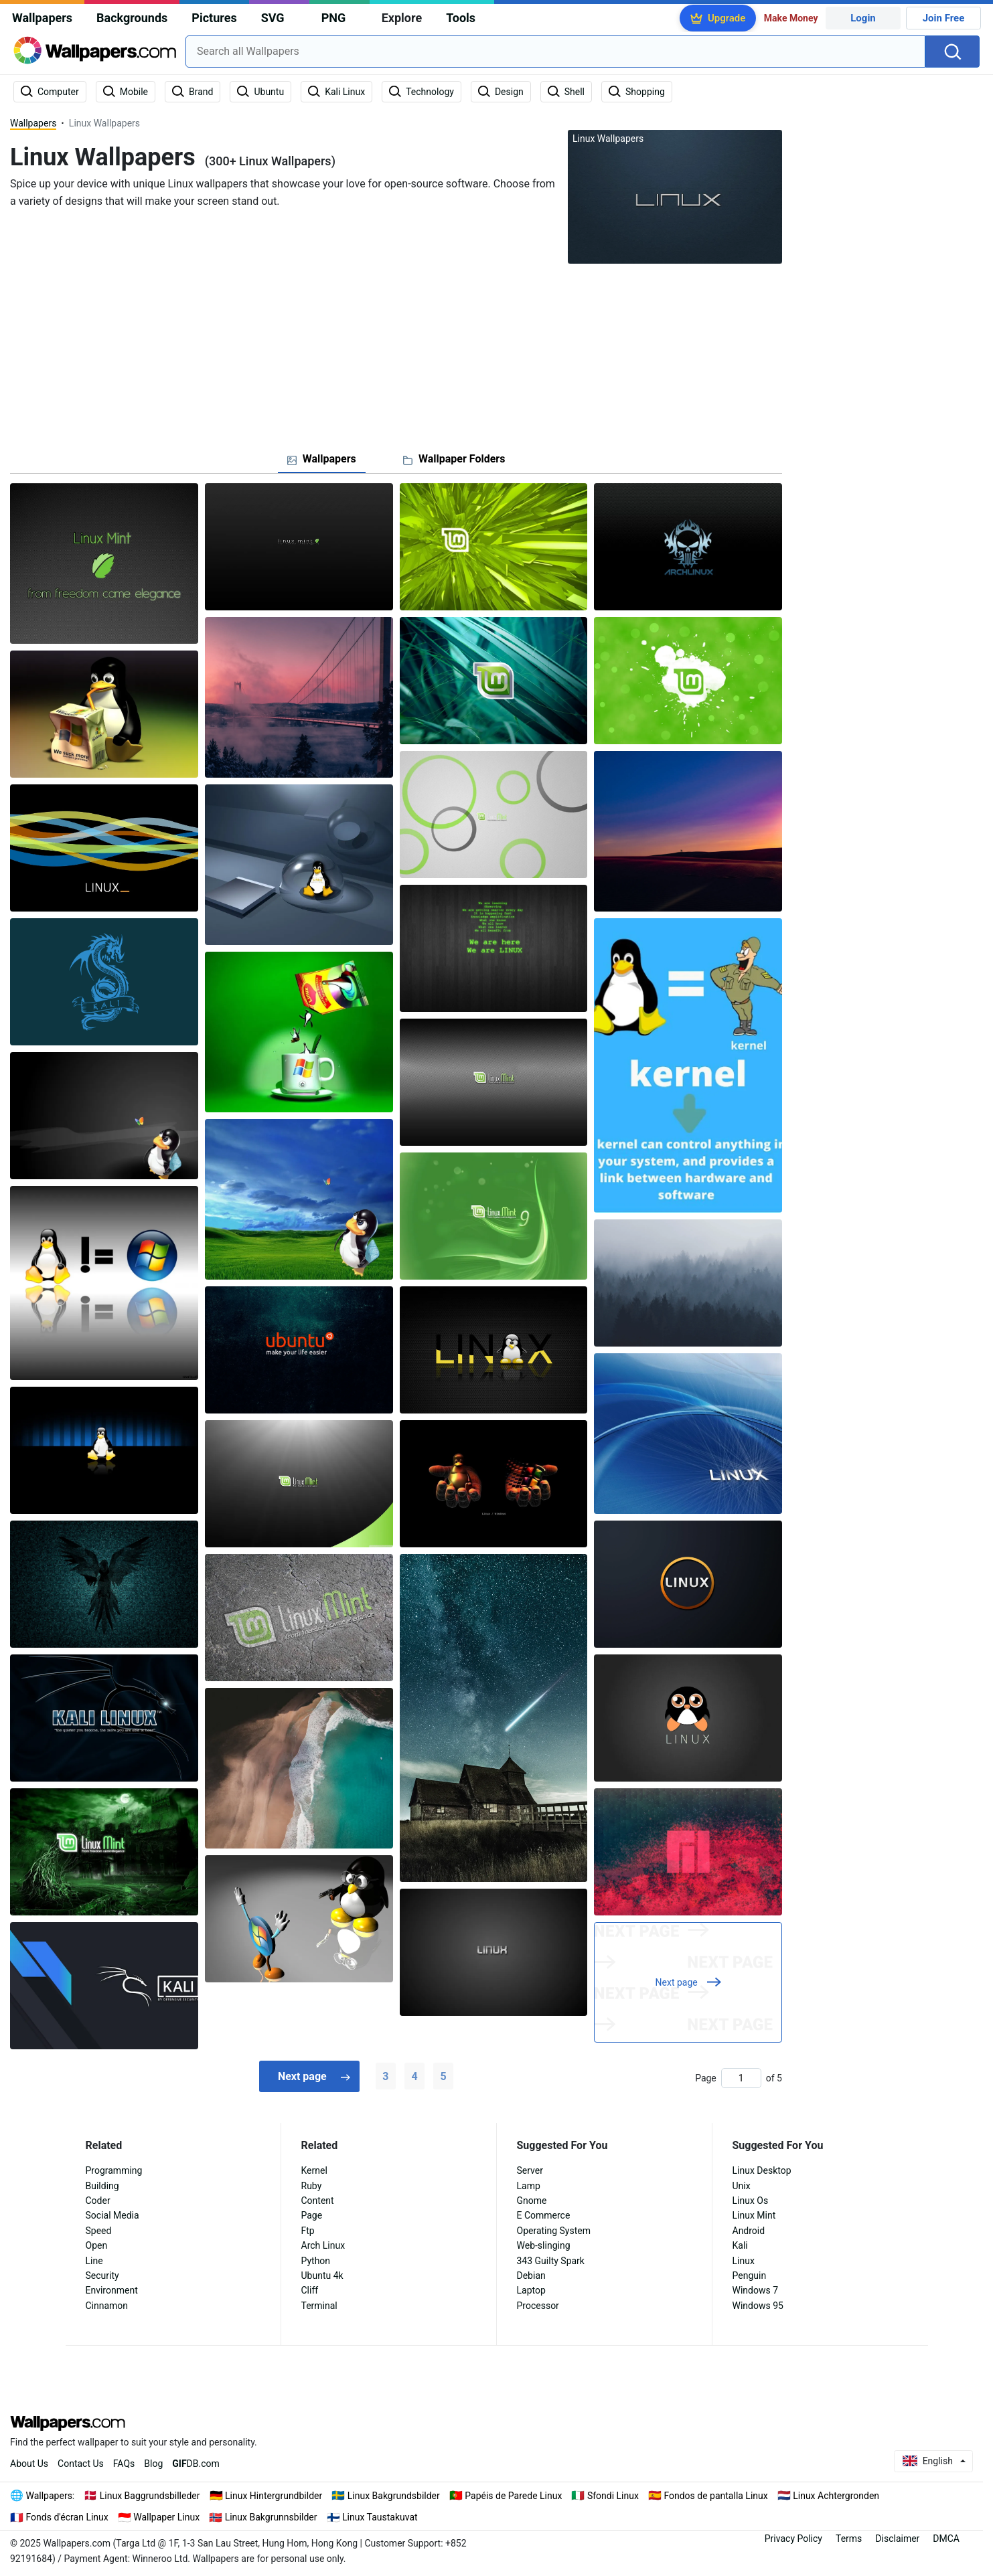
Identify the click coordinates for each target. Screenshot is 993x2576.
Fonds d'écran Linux (67, 2517)
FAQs (124, 2463)
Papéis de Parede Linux (513, 2495)
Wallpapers (42, 18)
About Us (29, 2463)
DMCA (946, 2538)
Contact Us (81, 2463)
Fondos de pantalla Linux (715, 2495)
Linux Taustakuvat (380, 2517)
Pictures (214, 18)
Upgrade (726, 18)
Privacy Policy (793, 2538)
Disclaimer (897, 2538)
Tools (460, 18)
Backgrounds (131, 18)
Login (863, 18)
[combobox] (555, 51)
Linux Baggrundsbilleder (150, 2495)
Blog (153, 2463)
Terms (849, 2538)
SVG (273, 18)
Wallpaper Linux (166, 2517)
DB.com (196, 2463)
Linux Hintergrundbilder (273, 2495)
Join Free (944, 18)
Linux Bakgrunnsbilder (271, 2517)
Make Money (791, 18)
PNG (333, 18)
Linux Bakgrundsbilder (394, 2495)
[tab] (322, 459)
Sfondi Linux (613, 2495)
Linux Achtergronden (836, 2495)
